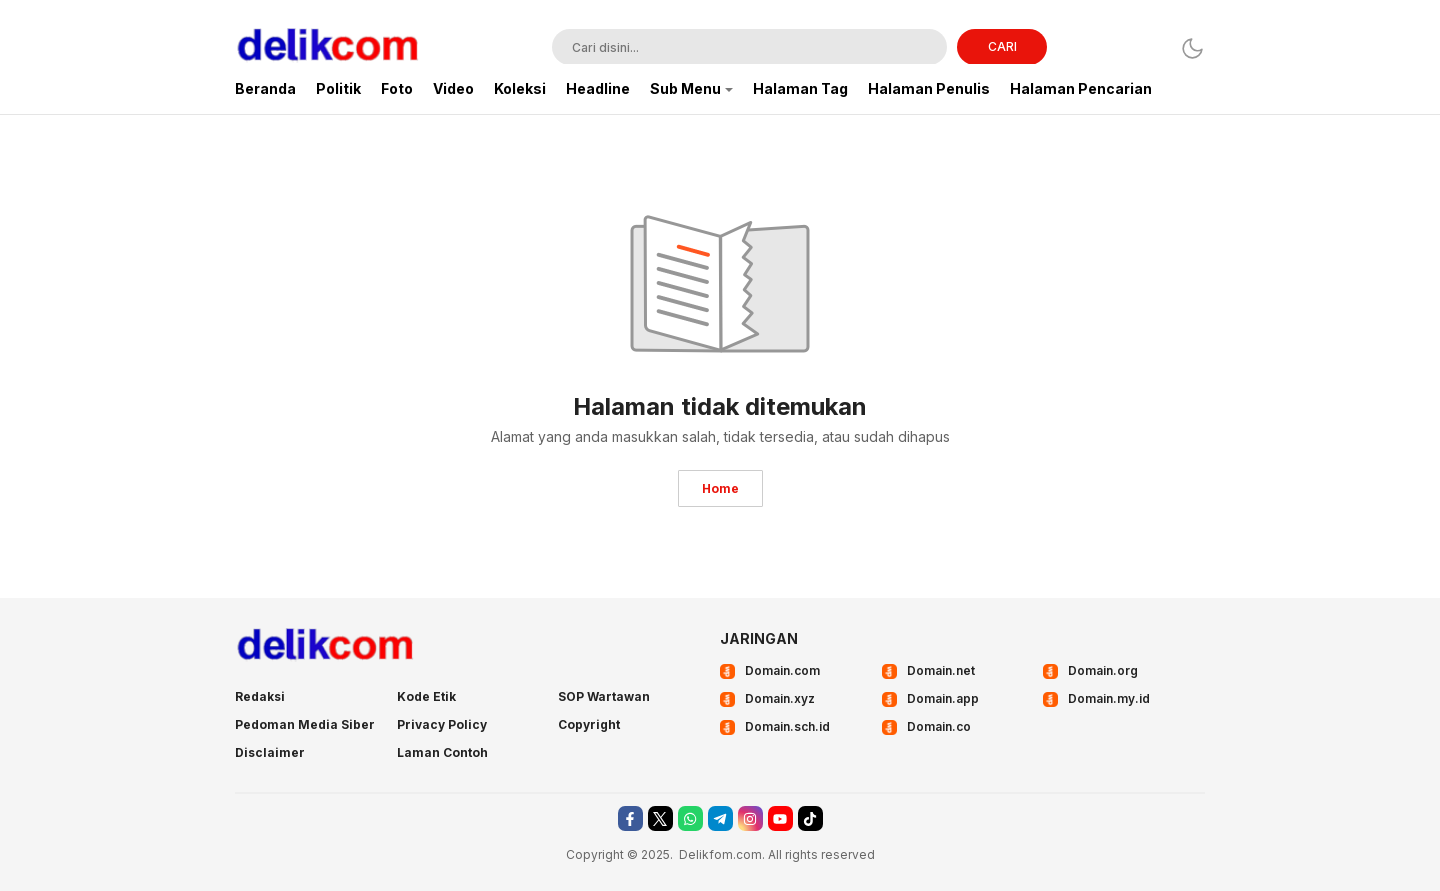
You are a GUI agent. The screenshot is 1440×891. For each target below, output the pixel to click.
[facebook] (630, 818)
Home (720, 488)
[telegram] (720, 818)
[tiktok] (810, 818)
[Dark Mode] (1192, 48)
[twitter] (660, 818)
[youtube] (780, 818)
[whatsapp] (690, 818)
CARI (1002, 46)
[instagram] (750, 818)
